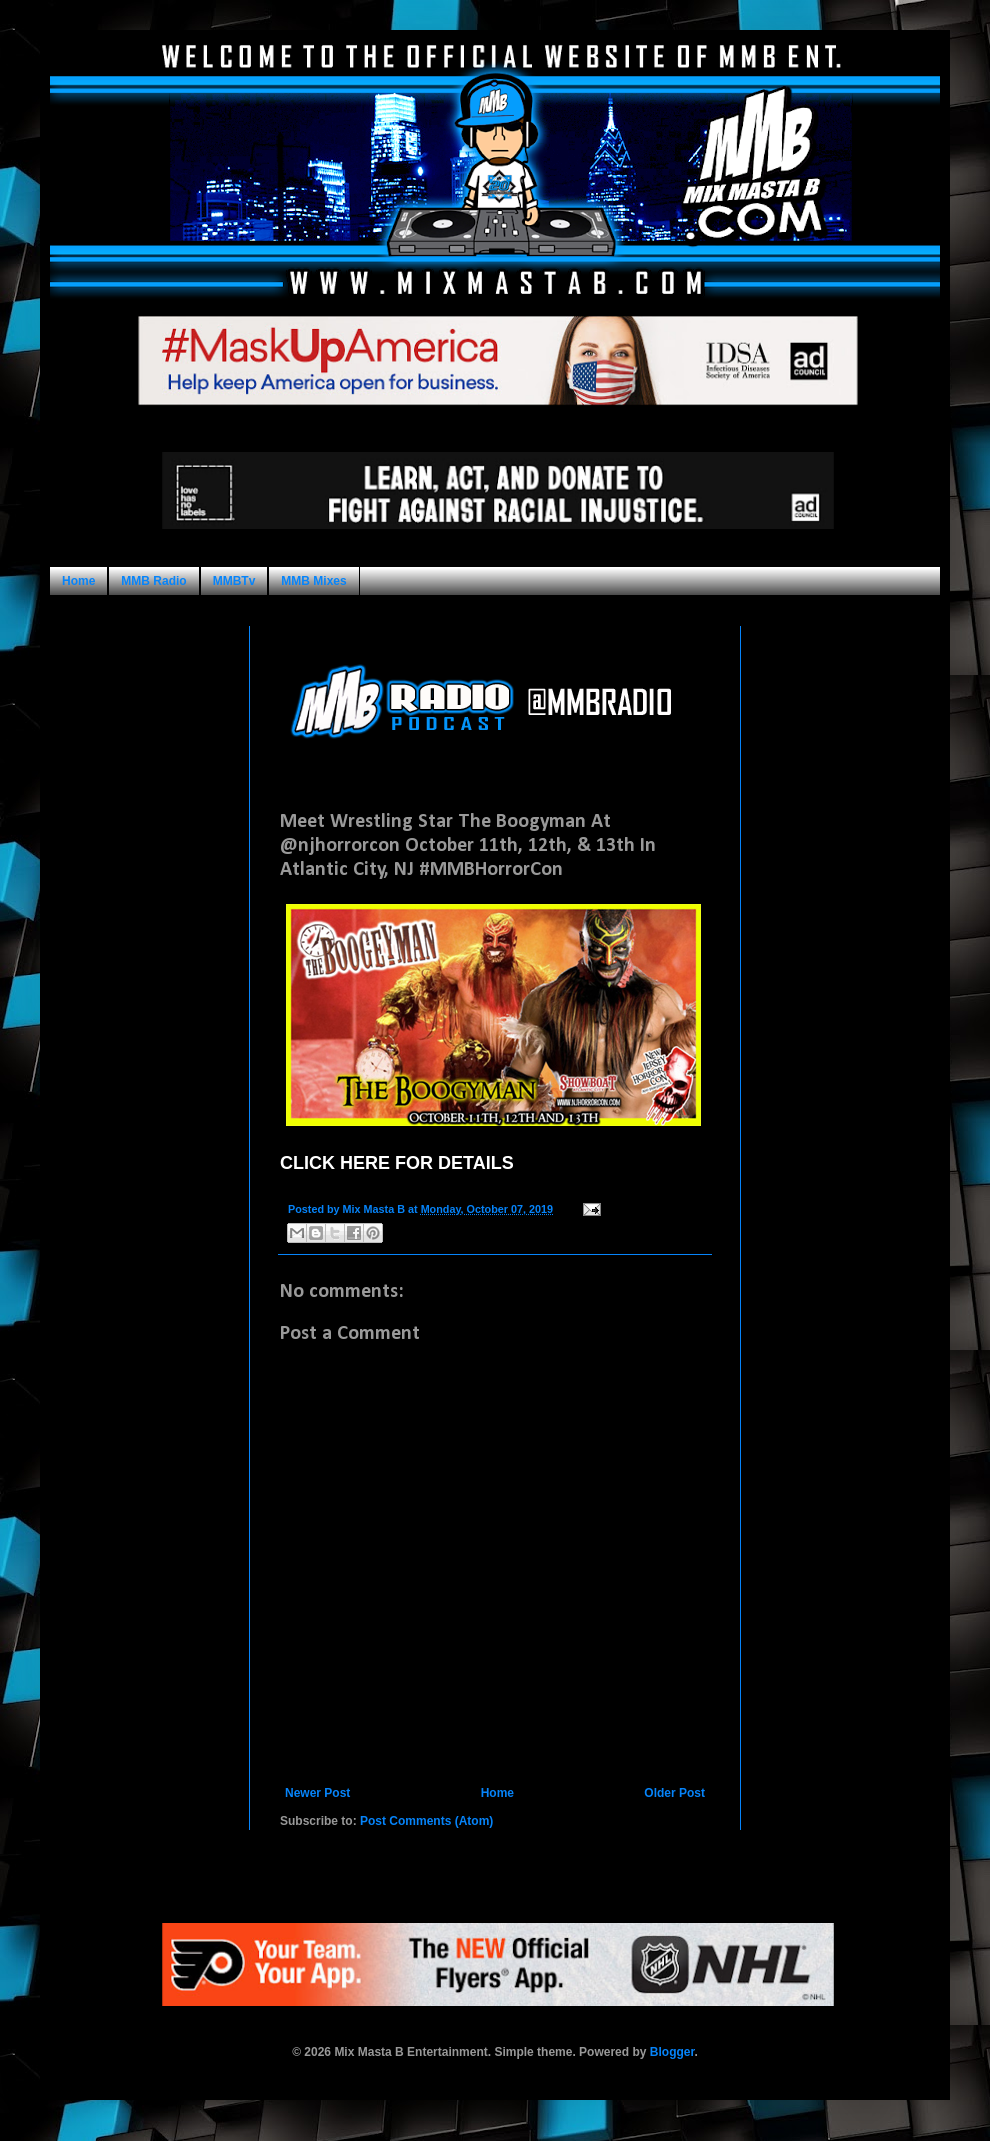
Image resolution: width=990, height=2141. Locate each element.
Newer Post (317, 1793)
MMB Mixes (313, 581)
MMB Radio (153, 581)
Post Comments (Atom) (426, 1821)
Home (78, 581)
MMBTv (234, 581)
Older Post (674, 1793)
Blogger (672, 2052)
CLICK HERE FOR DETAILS (397, 1163)
